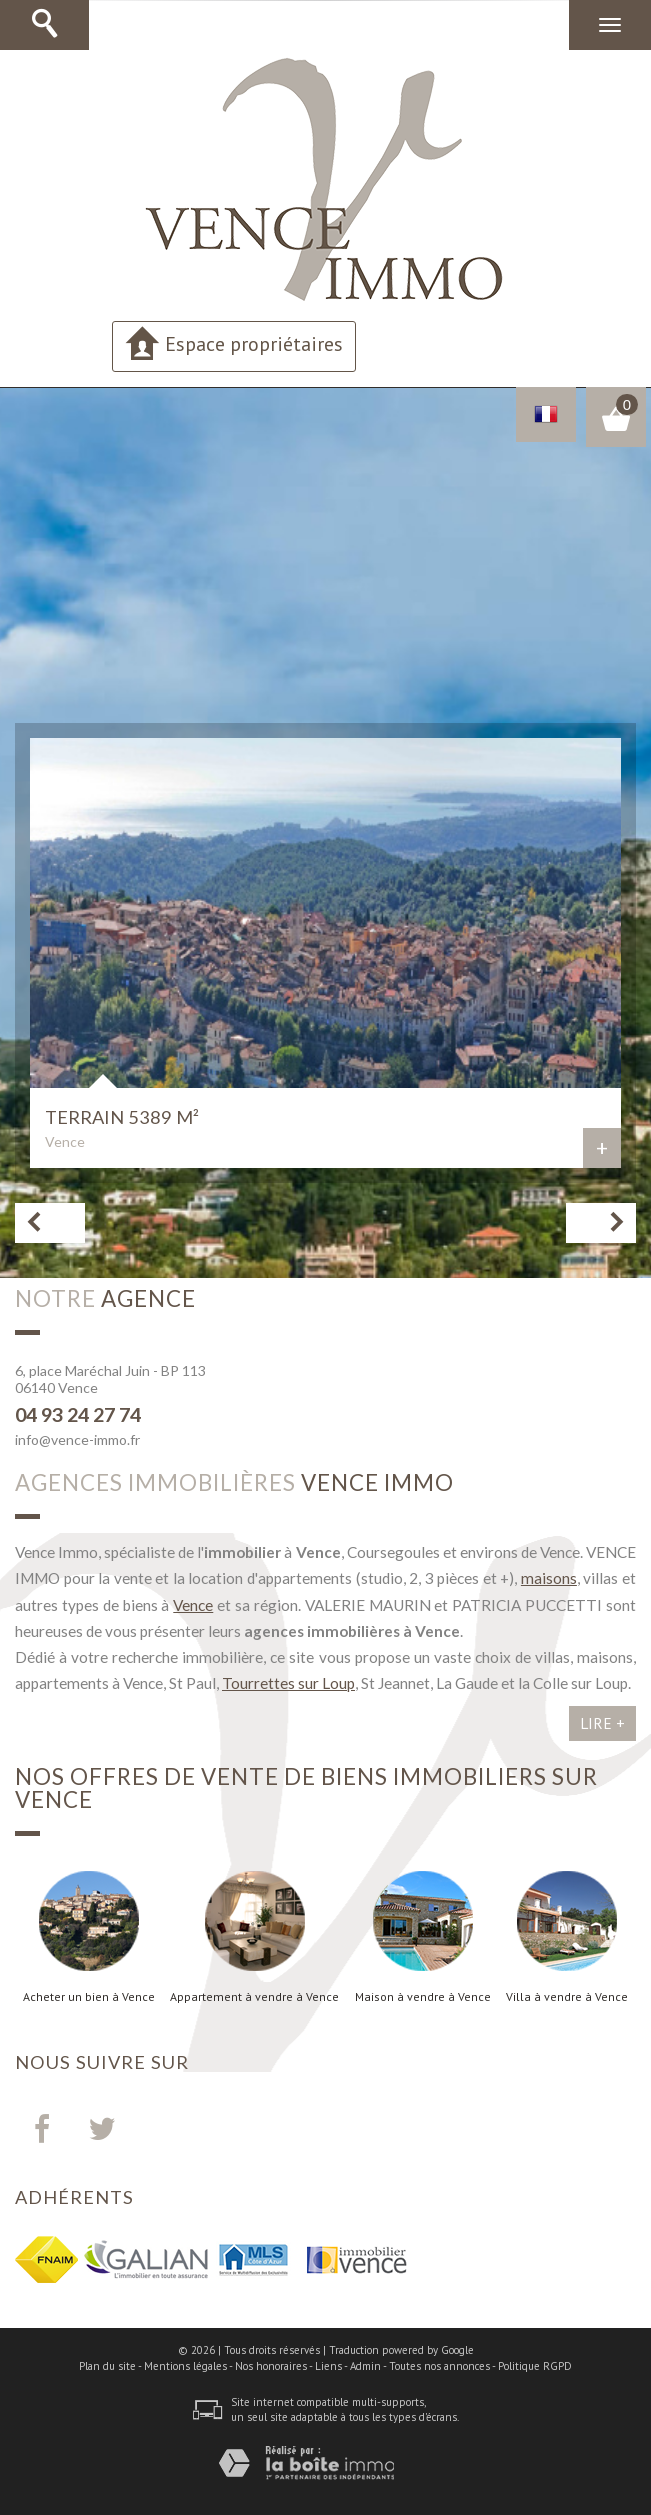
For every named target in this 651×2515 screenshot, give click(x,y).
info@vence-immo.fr (77, 1439)
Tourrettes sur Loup (288, 1683)
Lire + (602, 1723)
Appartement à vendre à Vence (254, 1997)
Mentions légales (185, 2366)
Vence (193, 1605)
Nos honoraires (271, 2366)
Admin (365, 2366)
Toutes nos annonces (439, 2366)
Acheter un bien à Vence (89, 1997)
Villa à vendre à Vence (567, 1997)
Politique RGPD (535, 2366)
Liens (328, 2366)
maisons (549, 1578)
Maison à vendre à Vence (423, 1997)
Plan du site (107, 2366)
